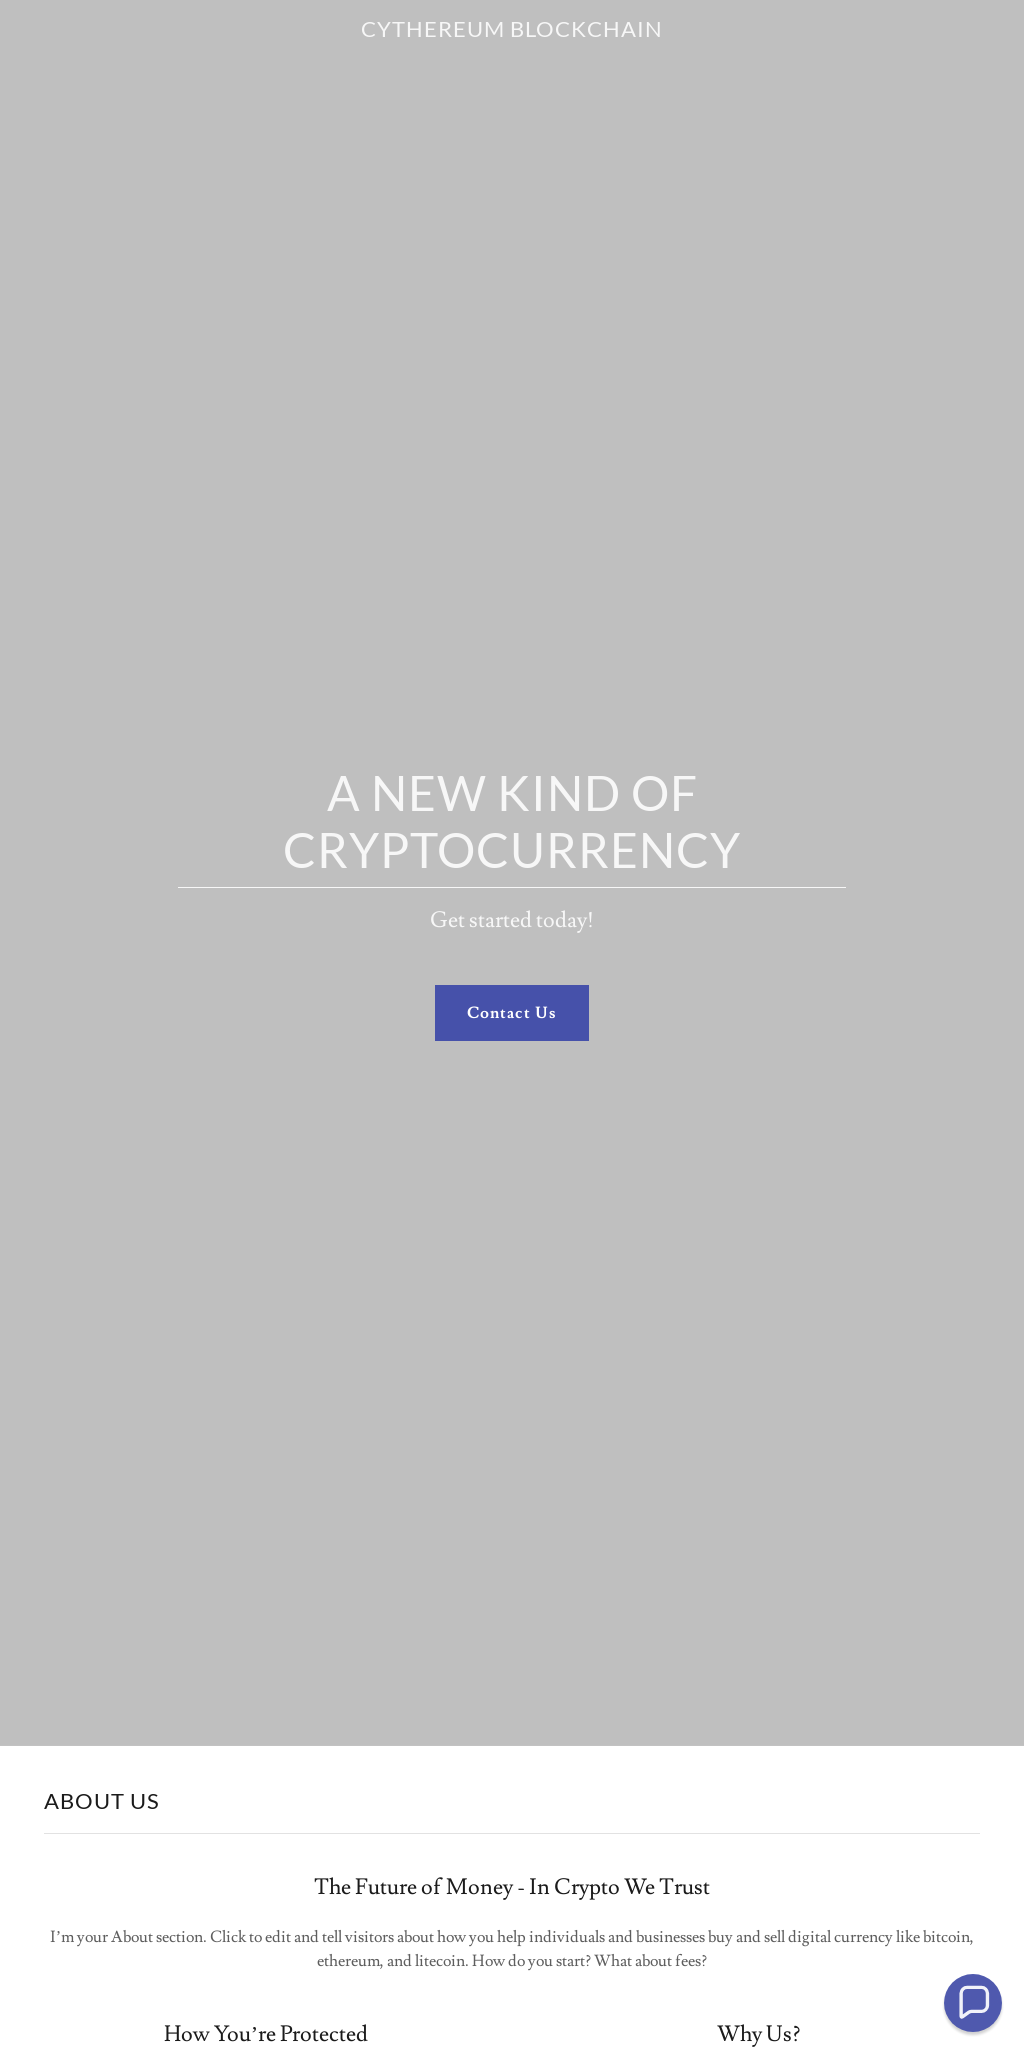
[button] (973, 2003)
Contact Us (511, 1013)
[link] (512, 32)
